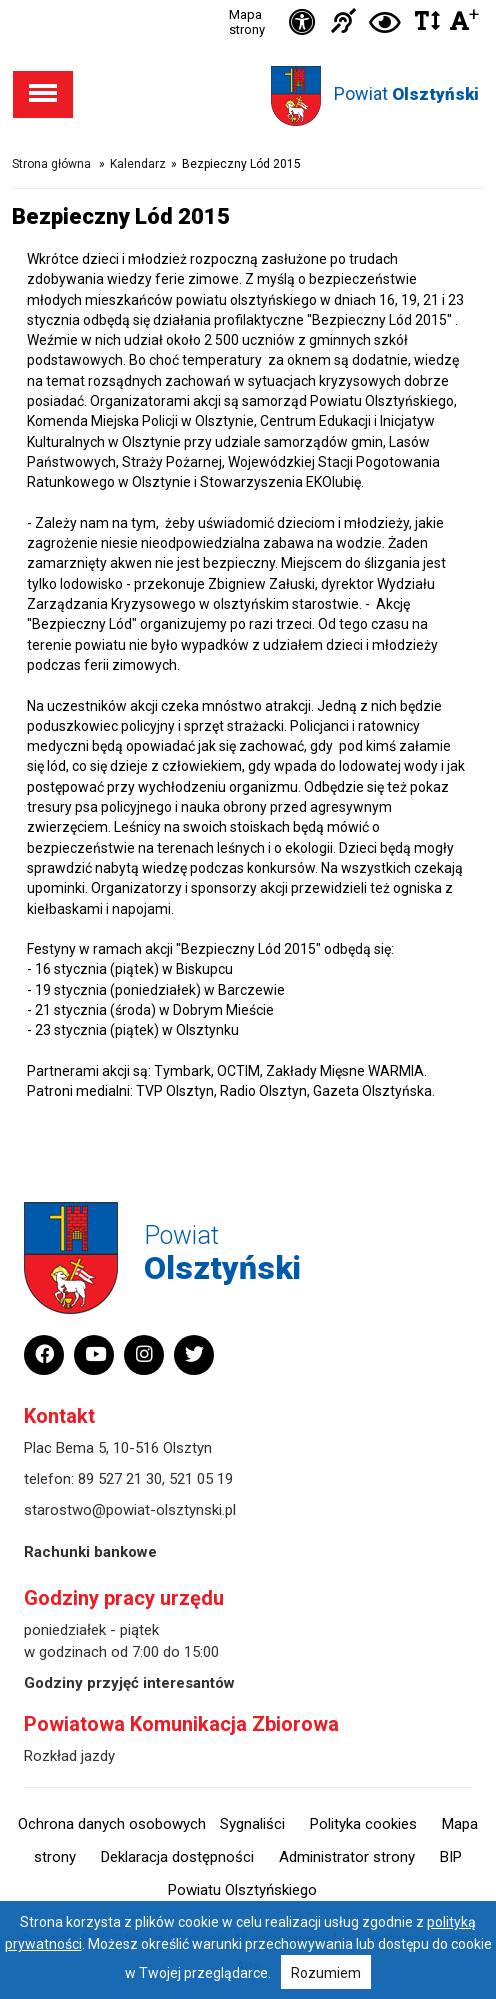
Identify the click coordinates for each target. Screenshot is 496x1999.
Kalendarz (138, 164)
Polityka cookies (363, 1824)
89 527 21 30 (120, 1479)
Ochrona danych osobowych (112, 1824)
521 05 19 (201, 1479)
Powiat (406, 93)
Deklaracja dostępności (177, 1857)
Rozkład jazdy (69, 1756)
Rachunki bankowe (90, 1552)
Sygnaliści (252, 1824)
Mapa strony (247, 22)
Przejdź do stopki (247, 0)
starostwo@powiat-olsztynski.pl (130, 1510)
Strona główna (51, 164)
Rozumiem (326, 1973)
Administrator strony (347, 1857)
